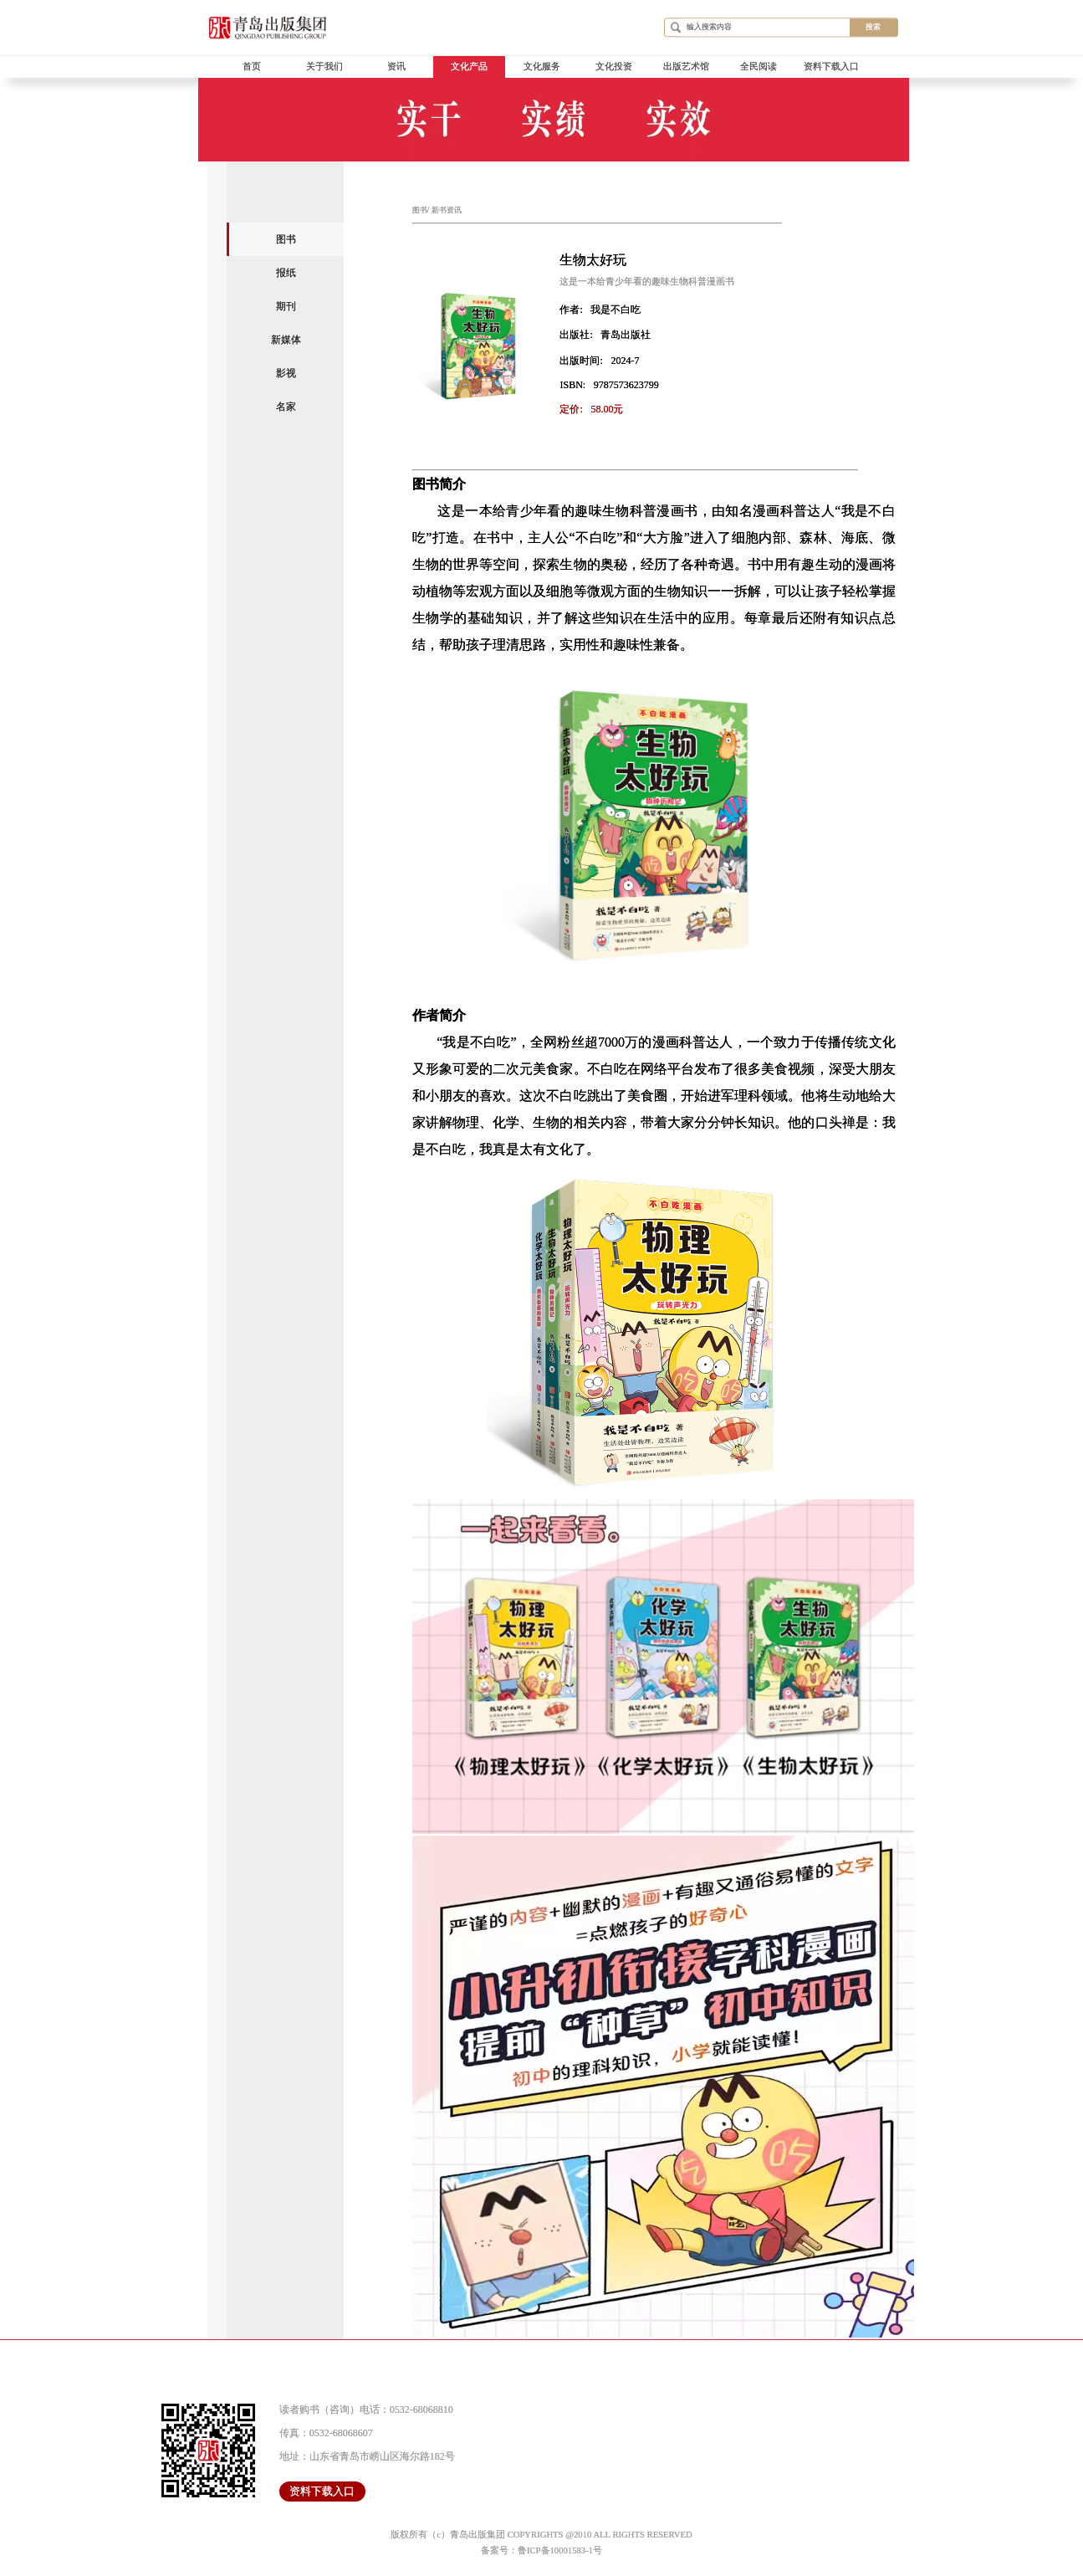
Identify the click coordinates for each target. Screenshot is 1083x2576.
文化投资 (613, 66)
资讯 (396, 66)
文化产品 (469, 66)
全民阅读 (758, 66)
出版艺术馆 (686, 66)
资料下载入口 (831, 66)
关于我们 (324, 66)
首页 (252, 66)
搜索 (873, 27)
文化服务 (542, 66)
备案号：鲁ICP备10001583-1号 (541, 2550)
